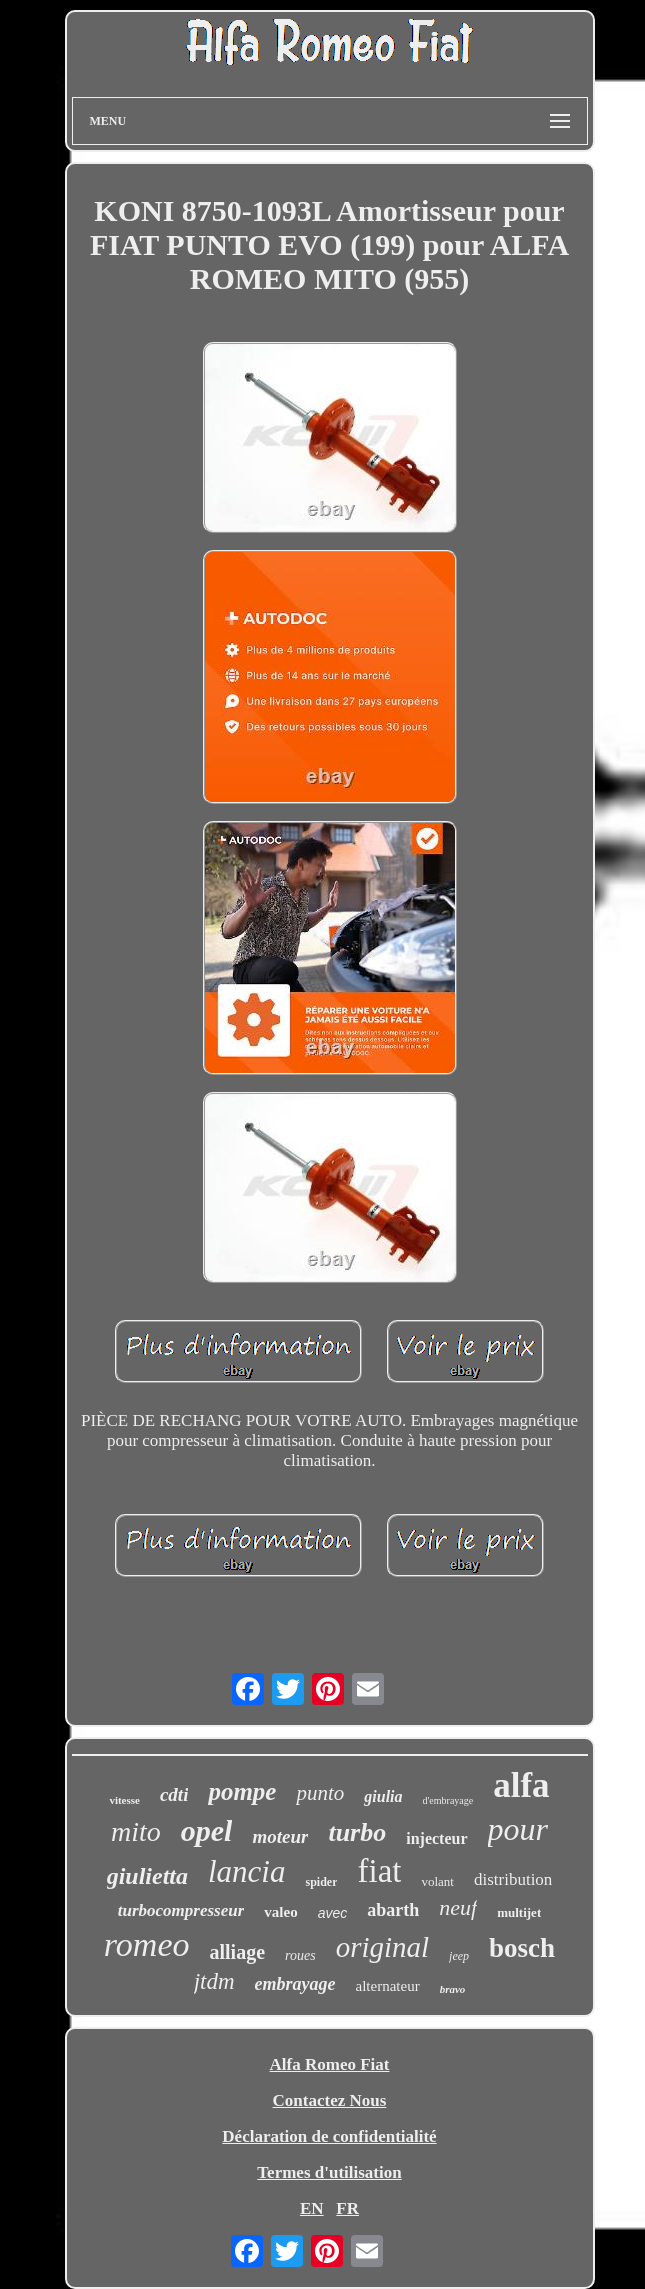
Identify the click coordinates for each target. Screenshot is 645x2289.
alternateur (388, 1986)
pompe (242, 1791)
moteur (280, 1836)
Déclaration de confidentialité (329, 2136)
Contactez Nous (330, 2100)
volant (437, 1881)
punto (320, 1793)
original (382, 1947)
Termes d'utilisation (329, 2172)
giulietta (147, 1876)
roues (300, 1955)
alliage (237, 1952)
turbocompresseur (181, 1910)
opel (207, 1830)
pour (518, 1829)
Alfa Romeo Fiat (330, 2064)
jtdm (214, 1981)
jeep (459, 1956)
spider (321, 1882)
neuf (458, 1907)
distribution (513, 1879)
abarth (393, 1910)
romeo (147, 1944)
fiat (379, 1871)
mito (136, 1831)
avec (333, 1913)
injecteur (436, 1838)
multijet (519, 1912)
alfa (521, 1785)
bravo (453, 1989)
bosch (522, 1948)
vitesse (124, 1800)
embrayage (295, 1984)
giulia (383, 1796)
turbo (357, 1832)
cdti (174, 1794)
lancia (247, 1871)
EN (312, 2208)
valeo (280, 1912)
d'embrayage (448, 1800)
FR (347, 2208)
